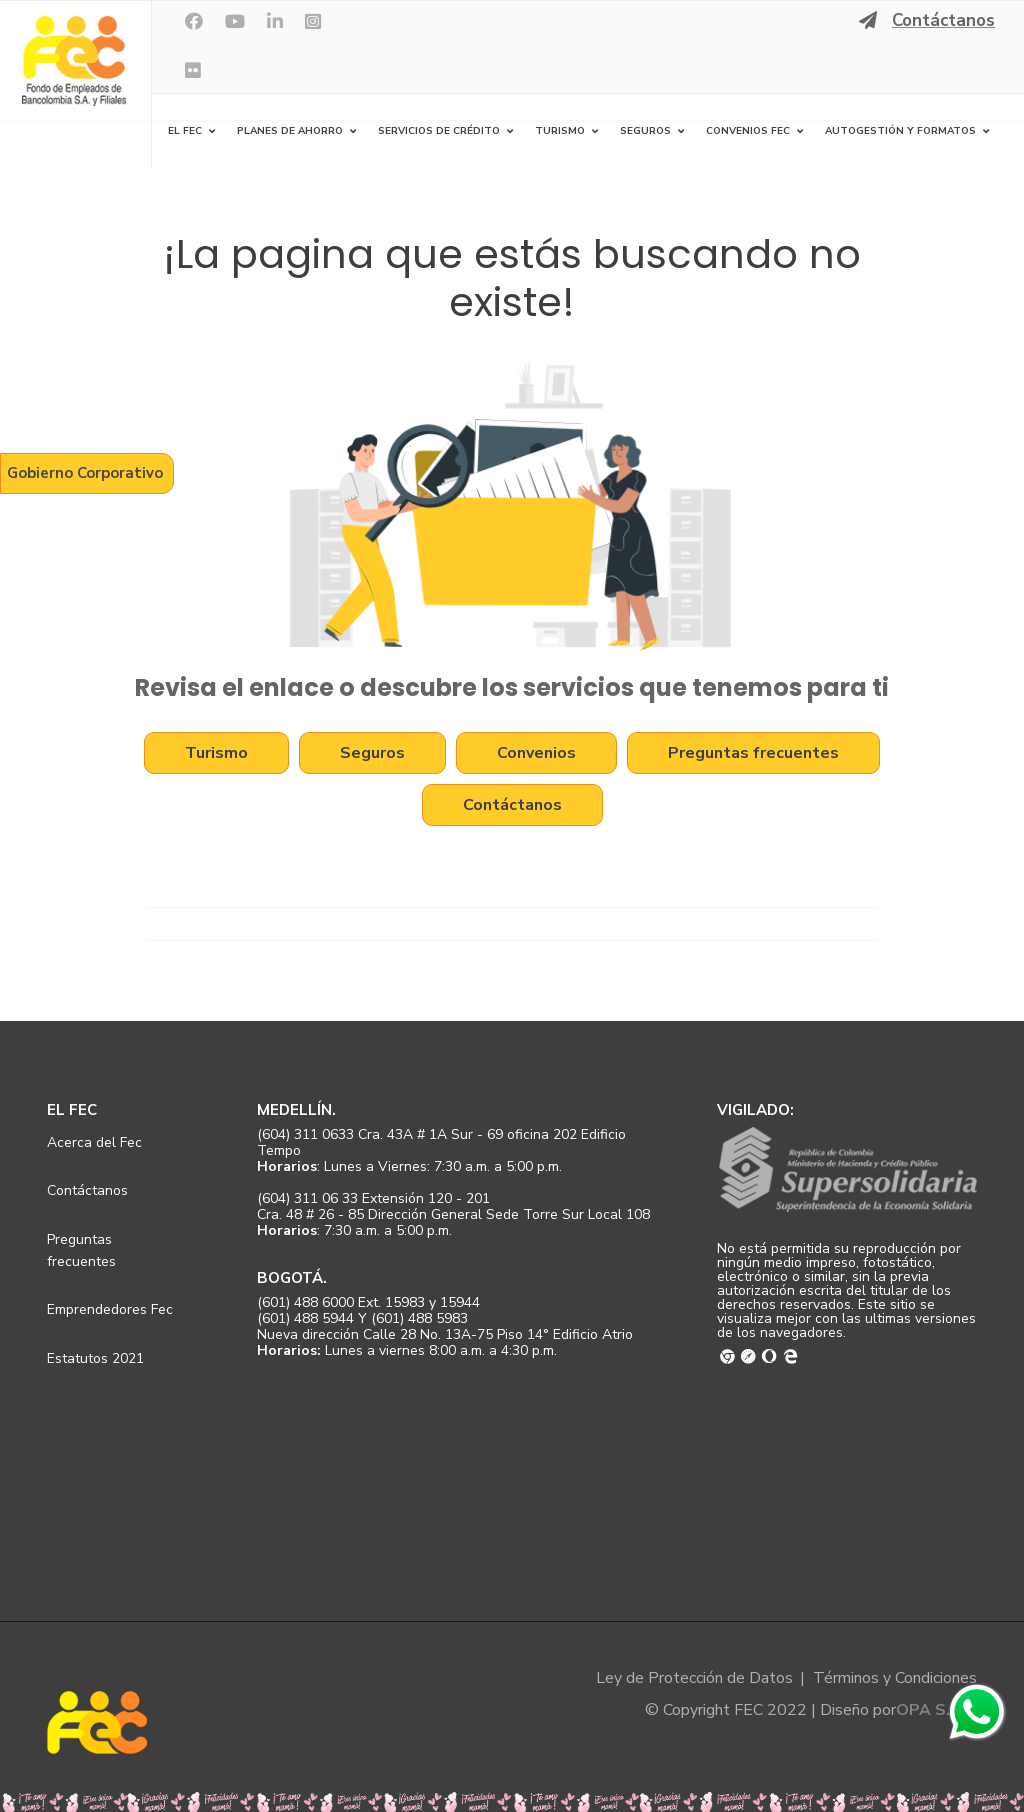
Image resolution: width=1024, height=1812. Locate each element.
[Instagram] (313, 22)
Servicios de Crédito (439, 131)
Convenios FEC (748, 131)
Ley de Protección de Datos (694, 1678)
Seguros (645, 131)
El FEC (185, 131)
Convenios (536, 754)
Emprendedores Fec (110, 1309)
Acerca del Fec (94, 1142)
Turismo (560, 131)
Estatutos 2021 (95, 1358)
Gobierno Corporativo (85, 473)
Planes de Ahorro (290, 131)
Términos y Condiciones (895, 1678)
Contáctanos (943, 20)
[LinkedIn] (275, 22)
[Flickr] (193, 71)
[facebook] (194, 22)
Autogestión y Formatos (900, 131)
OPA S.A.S (936, 1710)
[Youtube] (235, 22)
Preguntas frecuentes (753, 754)
